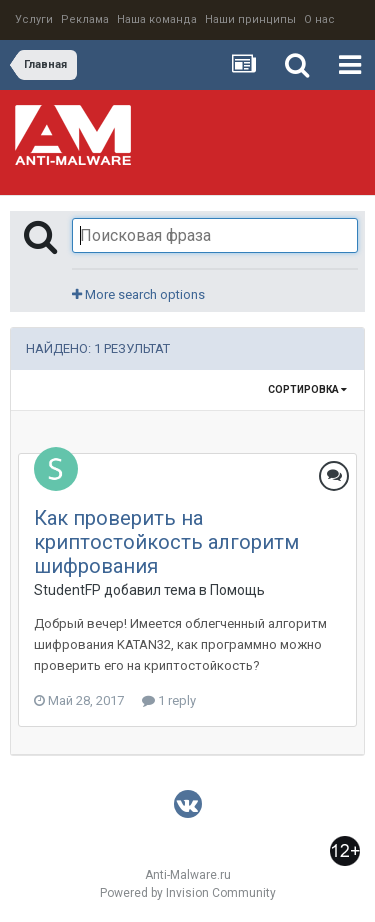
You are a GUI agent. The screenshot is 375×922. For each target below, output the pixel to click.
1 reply (169, 700)
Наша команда (157, 19)
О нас (319, 19)
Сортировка (307, 389)
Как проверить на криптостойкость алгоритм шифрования (166, 542)
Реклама (85, 19)
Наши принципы (250, 19)
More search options (138, 294)
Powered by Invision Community (188, 893)
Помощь (237, 590)
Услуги (34, 19)
